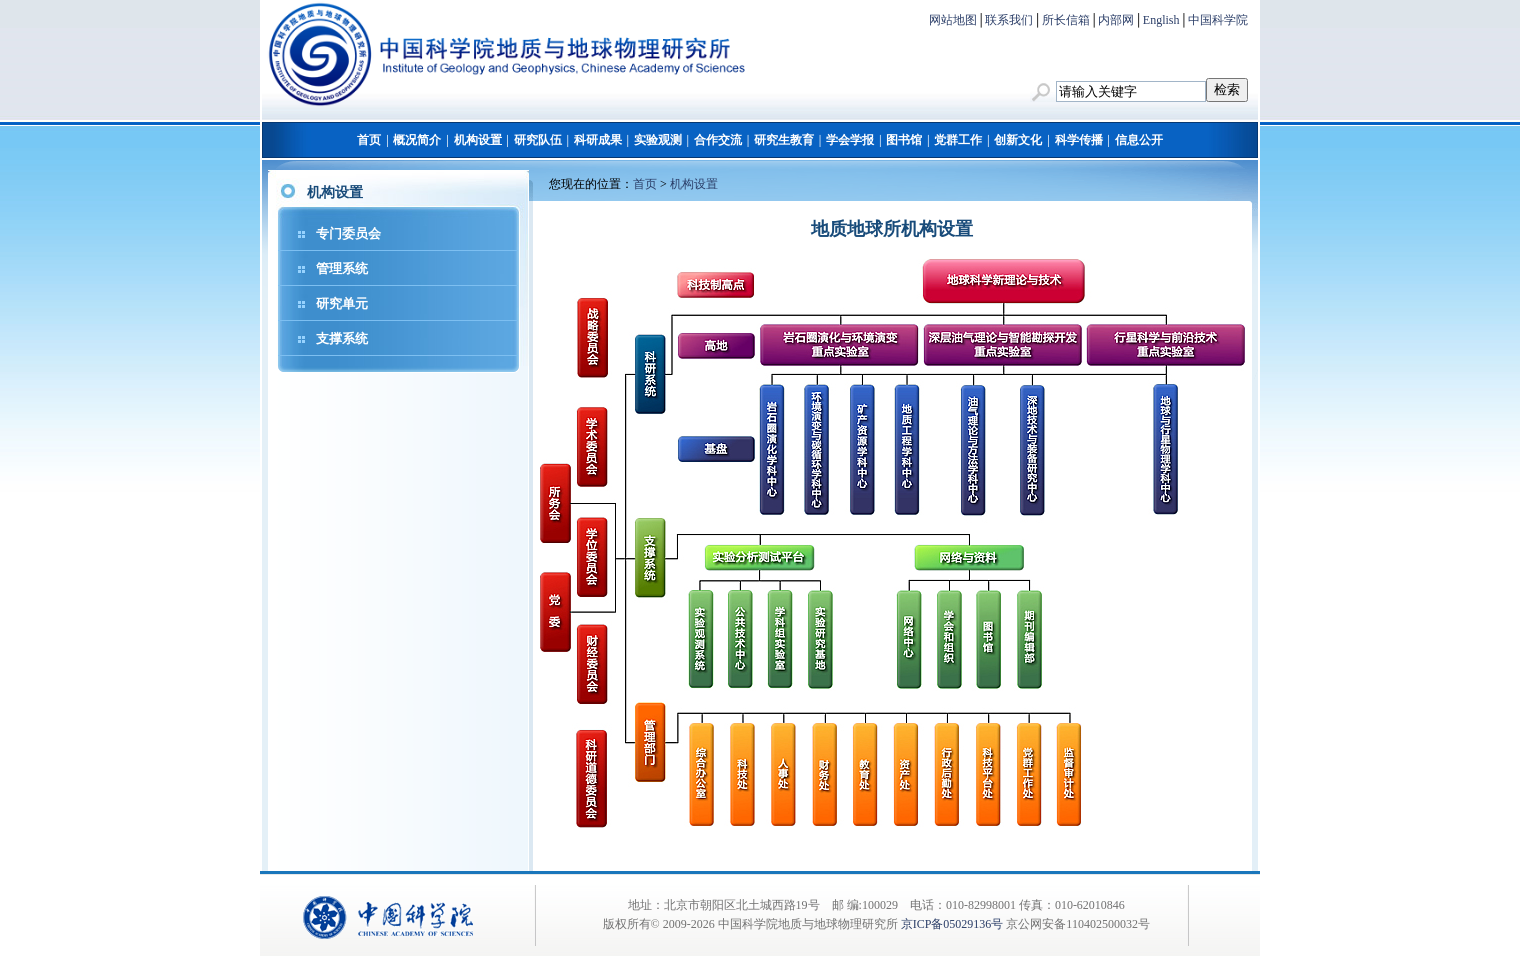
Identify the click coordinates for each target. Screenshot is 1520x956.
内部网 (1116, 20)
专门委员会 (348, 233)
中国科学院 (1218, 20)
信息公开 (1139, 140)
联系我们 (1009, 20)
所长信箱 (1066, 20)
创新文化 (1018, 140)
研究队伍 (538, 140)
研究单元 (342, 303)
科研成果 (598, 140)
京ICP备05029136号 (952, 924)
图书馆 (904, 140)
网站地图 (953, 20)
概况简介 (417, 140)
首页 (369, 140)
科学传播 (1079, 140)
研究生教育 (784, 140)
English (1161, 20)
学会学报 (850, 140)
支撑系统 (342, 338)
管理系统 (342, 268)
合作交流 (718, 140)
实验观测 (658, 140)
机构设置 (478, 140)
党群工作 (958, 140)
